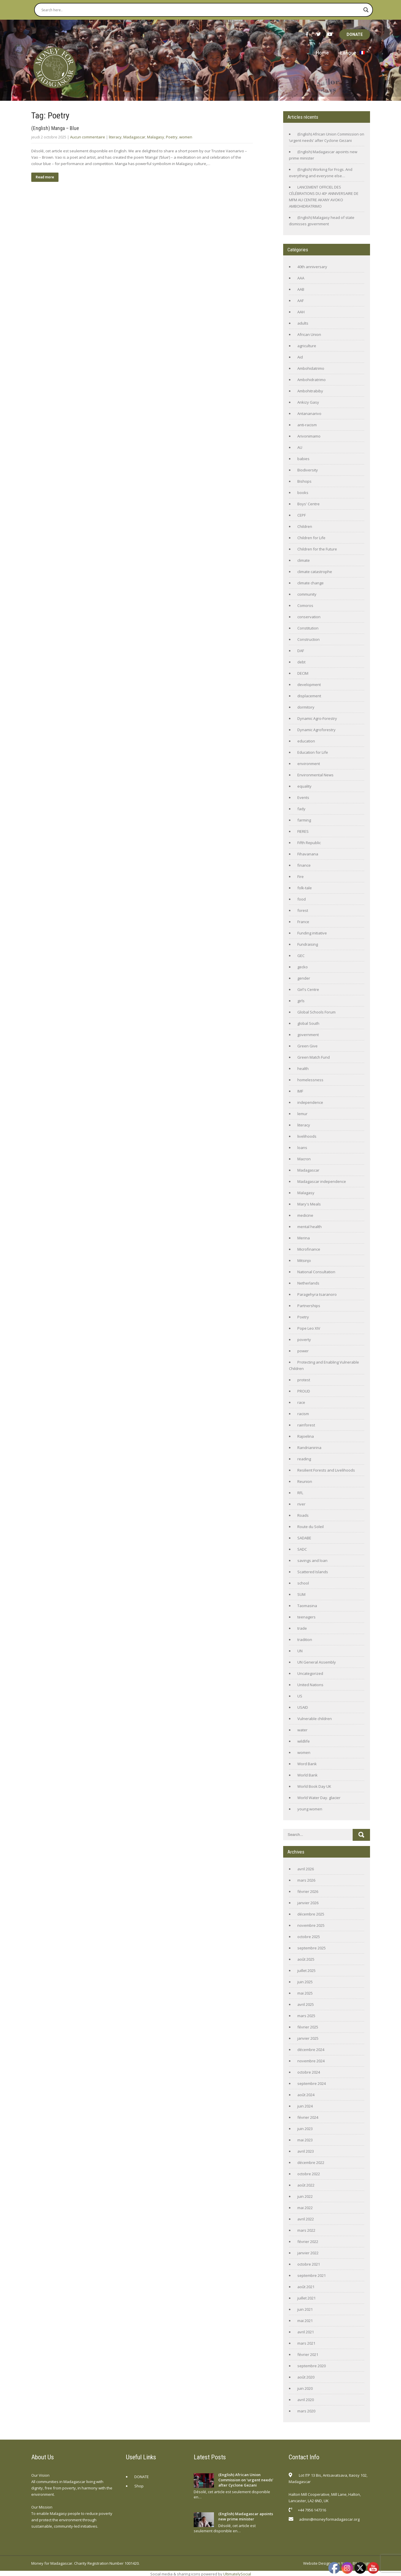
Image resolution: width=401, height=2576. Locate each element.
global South (308, 1023)
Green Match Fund (313, 1057)
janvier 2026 (307, 1902)
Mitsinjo (304, 1260)
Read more (45, 177)
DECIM (302, 673)
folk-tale (304, 887)
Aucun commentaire (87, 137)
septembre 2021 (311, 2275)
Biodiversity (307, 470)
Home (322, 53)
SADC (302, 1549)
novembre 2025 (311, 1925)
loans (302, 1147)
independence (310, 1102)
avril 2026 (305, 1868)
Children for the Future (317, 549)
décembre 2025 (310, 1914)
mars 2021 (306, 2343)
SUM (301, 1594)
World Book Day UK (314, 1786)
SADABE (304, 1538)
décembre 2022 (310, 2162)
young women (309, 1809)
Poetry (171, 137)
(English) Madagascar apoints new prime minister (245, 2516)
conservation (309, 616)
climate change (310, 583)
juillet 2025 (306, 1970)
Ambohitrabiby (310, 391)
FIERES (303, 831)
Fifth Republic (309, 842)
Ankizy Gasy (308, 402)
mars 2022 (306, 2230)
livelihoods (306, 1136)
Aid (300, 357)
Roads (303, 1515)
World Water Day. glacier (318, 1797)
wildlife (303, 1741)
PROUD (303, 1391)
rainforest (306, 1425)
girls (301, 1000)
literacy (115, 137)
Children (304, 526)
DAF (300, 650)
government (308, 1034)
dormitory (305, 707)
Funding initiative (312, 933)
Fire (300, 876)
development (309, 684)
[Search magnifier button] (366, 10)
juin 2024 (305, 2106)
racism (303, 1413)
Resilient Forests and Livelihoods (326, 1470)
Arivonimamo (309, 436)
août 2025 (305, 1959)
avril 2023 (305, 2151)
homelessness (310, 1079)
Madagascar (134, 137)
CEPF (301, 515)
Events (303, 797)
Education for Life (312, 752)
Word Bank (307, 1763)
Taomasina (307, 1605)
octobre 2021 (308, 2264)
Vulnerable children (314, 1718)
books (302, 492)
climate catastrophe (314, 571)
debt (301, 662)
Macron (304, 1158)
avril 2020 (305, 2399)
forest (302, 910)
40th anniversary (312, 266)
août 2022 (305, 2185)
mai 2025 (305, 1993)
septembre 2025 (311, 1948)
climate (303, 560)
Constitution (307, 628)
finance (304, 865)
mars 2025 (306, 2015)
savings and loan (312, 1560)
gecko (302, 966)
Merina (303, 1238)
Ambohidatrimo (310, 368)
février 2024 (307, 2117)
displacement (309, 695)
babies (303, 458)
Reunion (304, 1481)
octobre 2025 (308, 1936)
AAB (300, 289)
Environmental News (315, 774)
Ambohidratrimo (311, 379)
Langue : (352, 53)
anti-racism (307, 424)
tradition (304, 1639)
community (306, 594)
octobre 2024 (308, 2072)
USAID (302, 1707)
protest (303, 1379)
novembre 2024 (311, 2060)
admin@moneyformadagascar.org (329, 2519)
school (303, 1583)
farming (304, 820)
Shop (139, 2486)
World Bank (307, 1775)
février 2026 (307, 1891)
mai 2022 (305, 2207)
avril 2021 (305, 2331)
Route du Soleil (310, 1526)
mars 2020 (306, 2411)
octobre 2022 (308, 2173)
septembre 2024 (311, 2083)
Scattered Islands (312, 1571)
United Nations (310, 1684)
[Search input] (200, 10)
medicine (305, 1215)
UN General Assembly (316, 1662)
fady (301, 808)
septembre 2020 (311, 2365)
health (303, 1068)
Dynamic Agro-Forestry (317, 718)
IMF (300, 1091)
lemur (302, 1113)
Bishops (304, 481)
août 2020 (305, 2377)
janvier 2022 (307, 2252)
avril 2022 (305, 2219)
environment (308, 763)
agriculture (306, 345)
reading (304, 1458)
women (185, 137)
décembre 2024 (310, 2049)
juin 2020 (305, 2388)
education (306, 741)
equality (304, 786)
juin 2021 (305, 2309)
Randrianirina (309, 1447)
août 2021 (305, 2286)
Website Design (317, 2563)
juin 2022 (305, 2196)
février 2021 (307, 2354)
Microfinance (308, 1249)
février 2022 (307, 2241)
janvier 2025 (307, 2038)
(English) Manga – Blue (55, 128)
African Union (309, 334)
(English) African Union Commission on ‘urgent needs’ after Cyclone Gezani (245, 2480)
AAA (300, 278)
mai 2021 (305, 2320)
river (301, 1504)
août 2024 (305, 2094)
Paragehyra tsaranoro (317, 1294)
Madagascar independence (321, 1181)
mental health (309, 1226)
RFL (300, 1492)
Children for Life (311, 537)
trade (302, 1628)
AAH (301, 311)
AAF (300, 300)
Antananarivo (309, 413)
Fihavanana (307, 854)
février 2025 (307, 2027)
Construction (308, 639)
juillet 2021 (306, 2298)
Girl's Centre (308, 989)
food (301, 899)
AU (299, 447)
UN (300, 1650)
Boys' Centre (308, 503)
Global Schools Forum (316, 1012)
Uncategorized (310, 1673)
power (303, 1350)
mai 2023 (305, 2140)
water (302, 1729)
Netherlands (308, 1283)
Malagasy (155, 137)
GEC (301, 955)
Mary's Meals (309, 1204)
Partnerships (308, 1305)
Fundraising (307, 944)
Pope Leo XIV (308, 1328)
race (301, 1402)
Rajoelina (305, 1436)
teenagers (306, 1617)
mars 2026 (306, 1880)
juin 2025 (305, 1981)
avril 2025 (305, 2004)
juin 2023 (305, 2128)
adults (302, 323)
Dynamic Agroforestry (316, 729)
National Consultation (316, 1271)
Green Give (307, 1046)
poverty (304, 1339)
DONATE (355, 34)
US (299, 1696)
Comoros (305, 605)
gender (303, 978)
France (303, 921)
